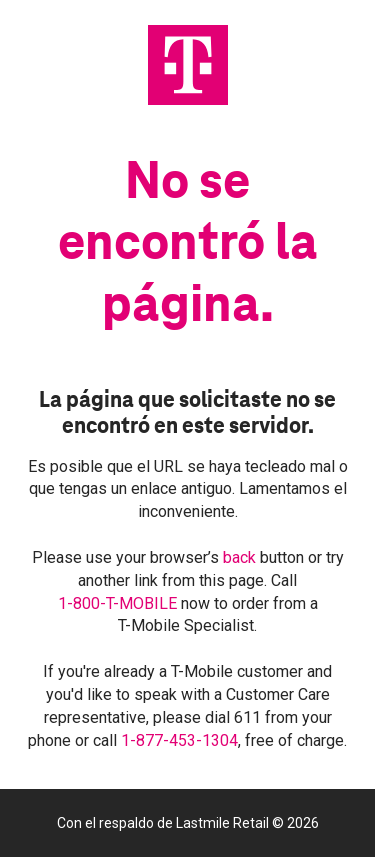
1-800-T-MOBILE (119, 603)
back (241, 557)
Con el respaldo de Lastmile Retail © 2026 (188, 823)
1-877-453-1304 (179, 740)
